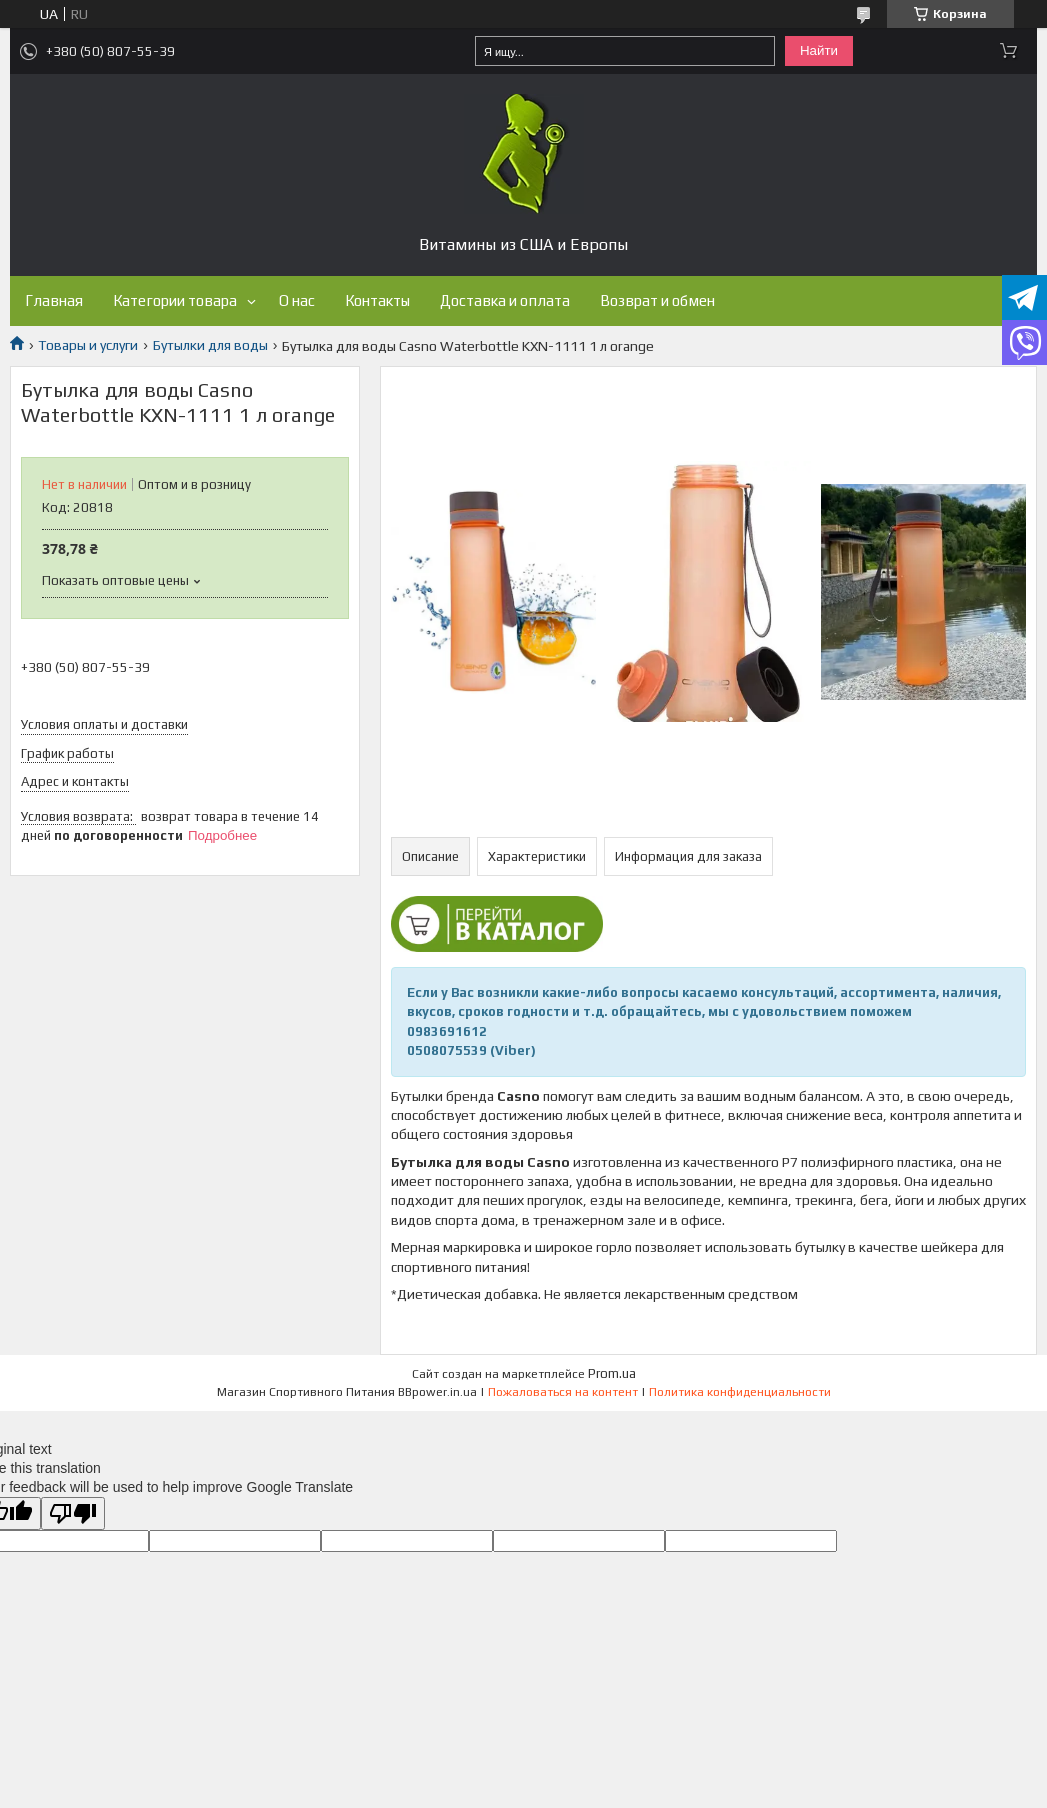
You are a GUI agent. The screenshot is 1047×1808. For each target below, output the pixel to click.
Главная (54, 300)
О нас (297, 300)
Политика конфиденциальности (740, 1392)
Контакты (377, 300)
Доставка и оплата (505, 300)
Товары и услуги (88, 345)
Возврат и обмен (657, 300)
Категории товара (175, 300)
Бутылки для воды (210, 345)
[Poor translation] (73, 1513)
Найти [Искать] (819, 50)
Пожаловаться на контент (563, 1392)
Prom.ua (612, 1373)
